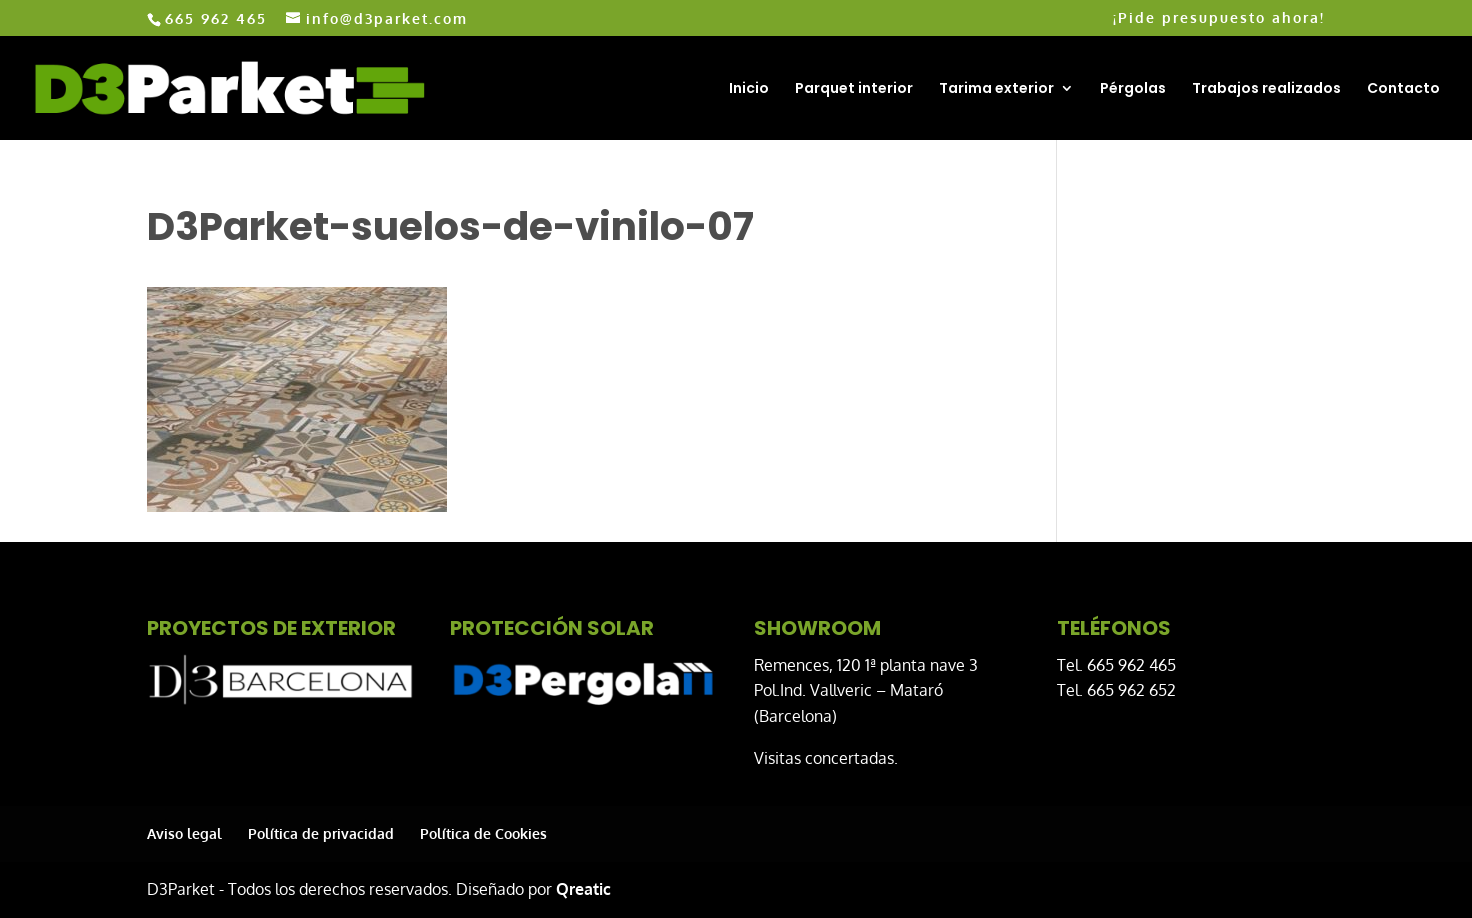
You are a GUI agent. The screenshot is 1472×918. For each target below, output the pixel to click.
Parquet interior (854, 89)
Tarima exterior (996, 89)
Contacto (1403, 89)
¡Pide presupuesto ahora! (1219, 18)
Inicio (749, 89)
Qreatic (583, 889)
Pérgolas (1133, 89)
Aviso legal (184, 833)
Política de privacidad (321, 833)
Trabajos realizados (1266, 89)
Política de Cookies (483, 833)
